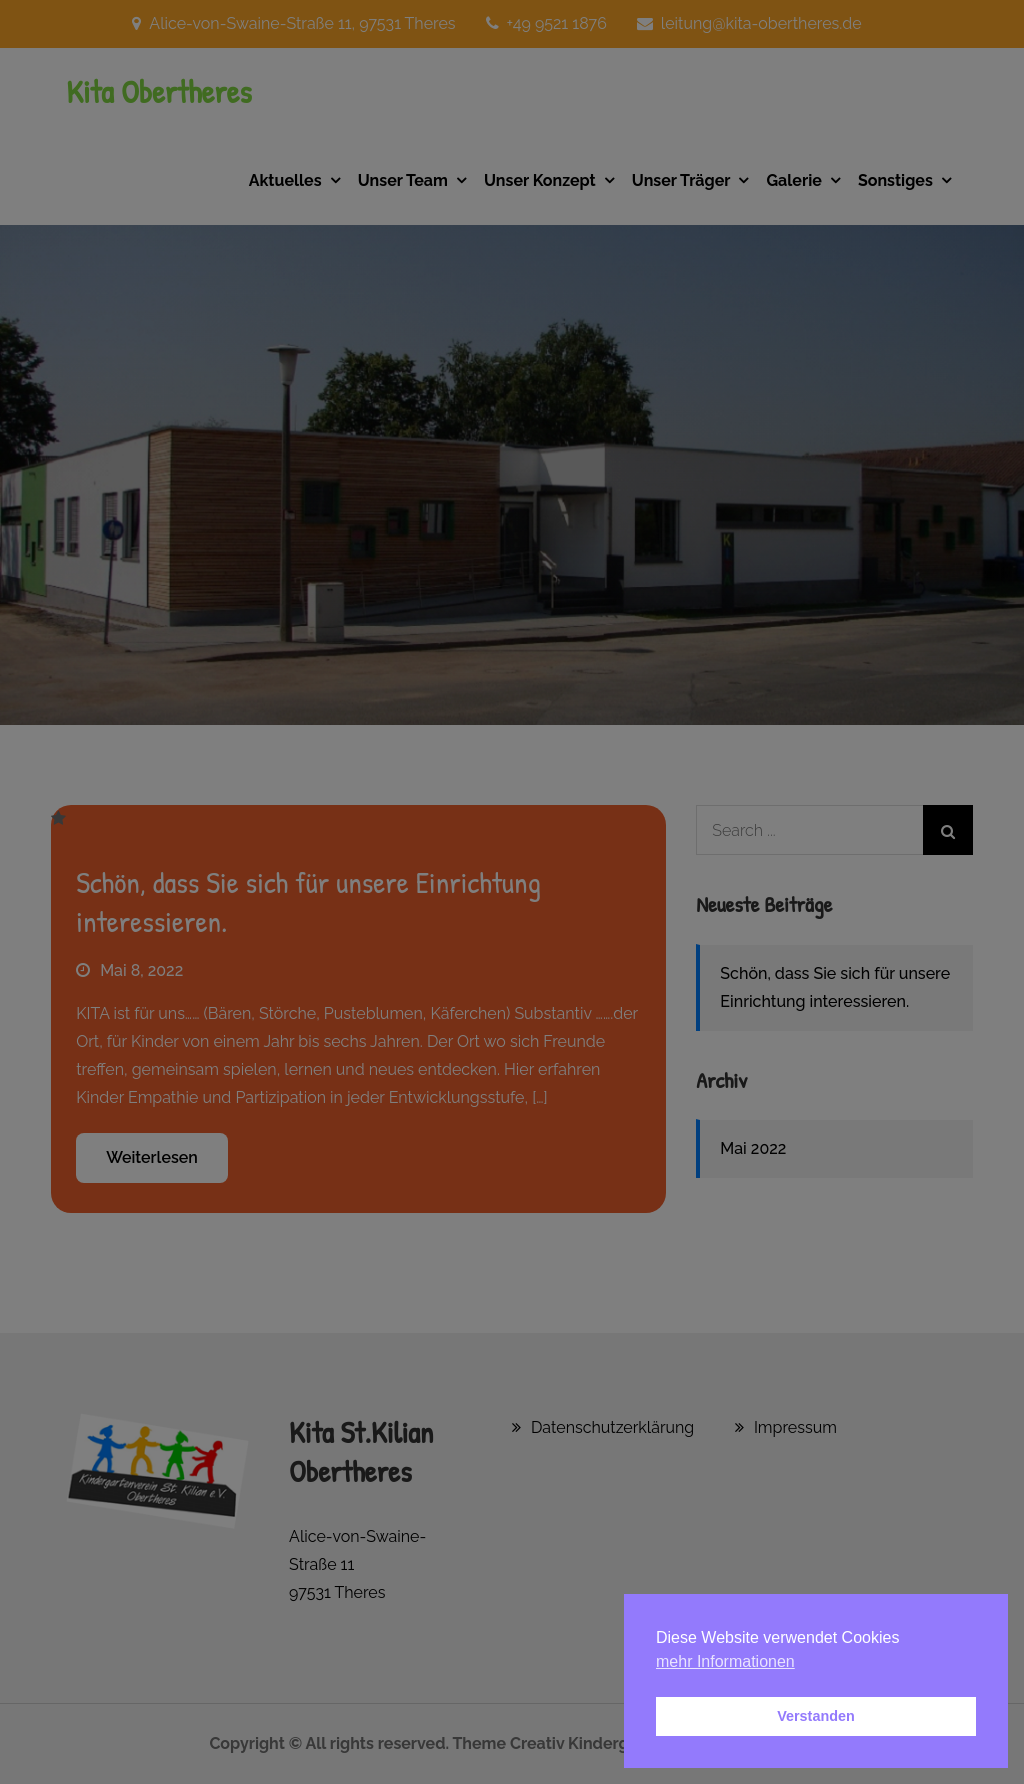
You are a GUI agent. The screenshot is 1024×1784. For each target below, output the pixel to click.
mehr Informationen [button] (725, 1661)
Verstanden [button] (816, 1716)
